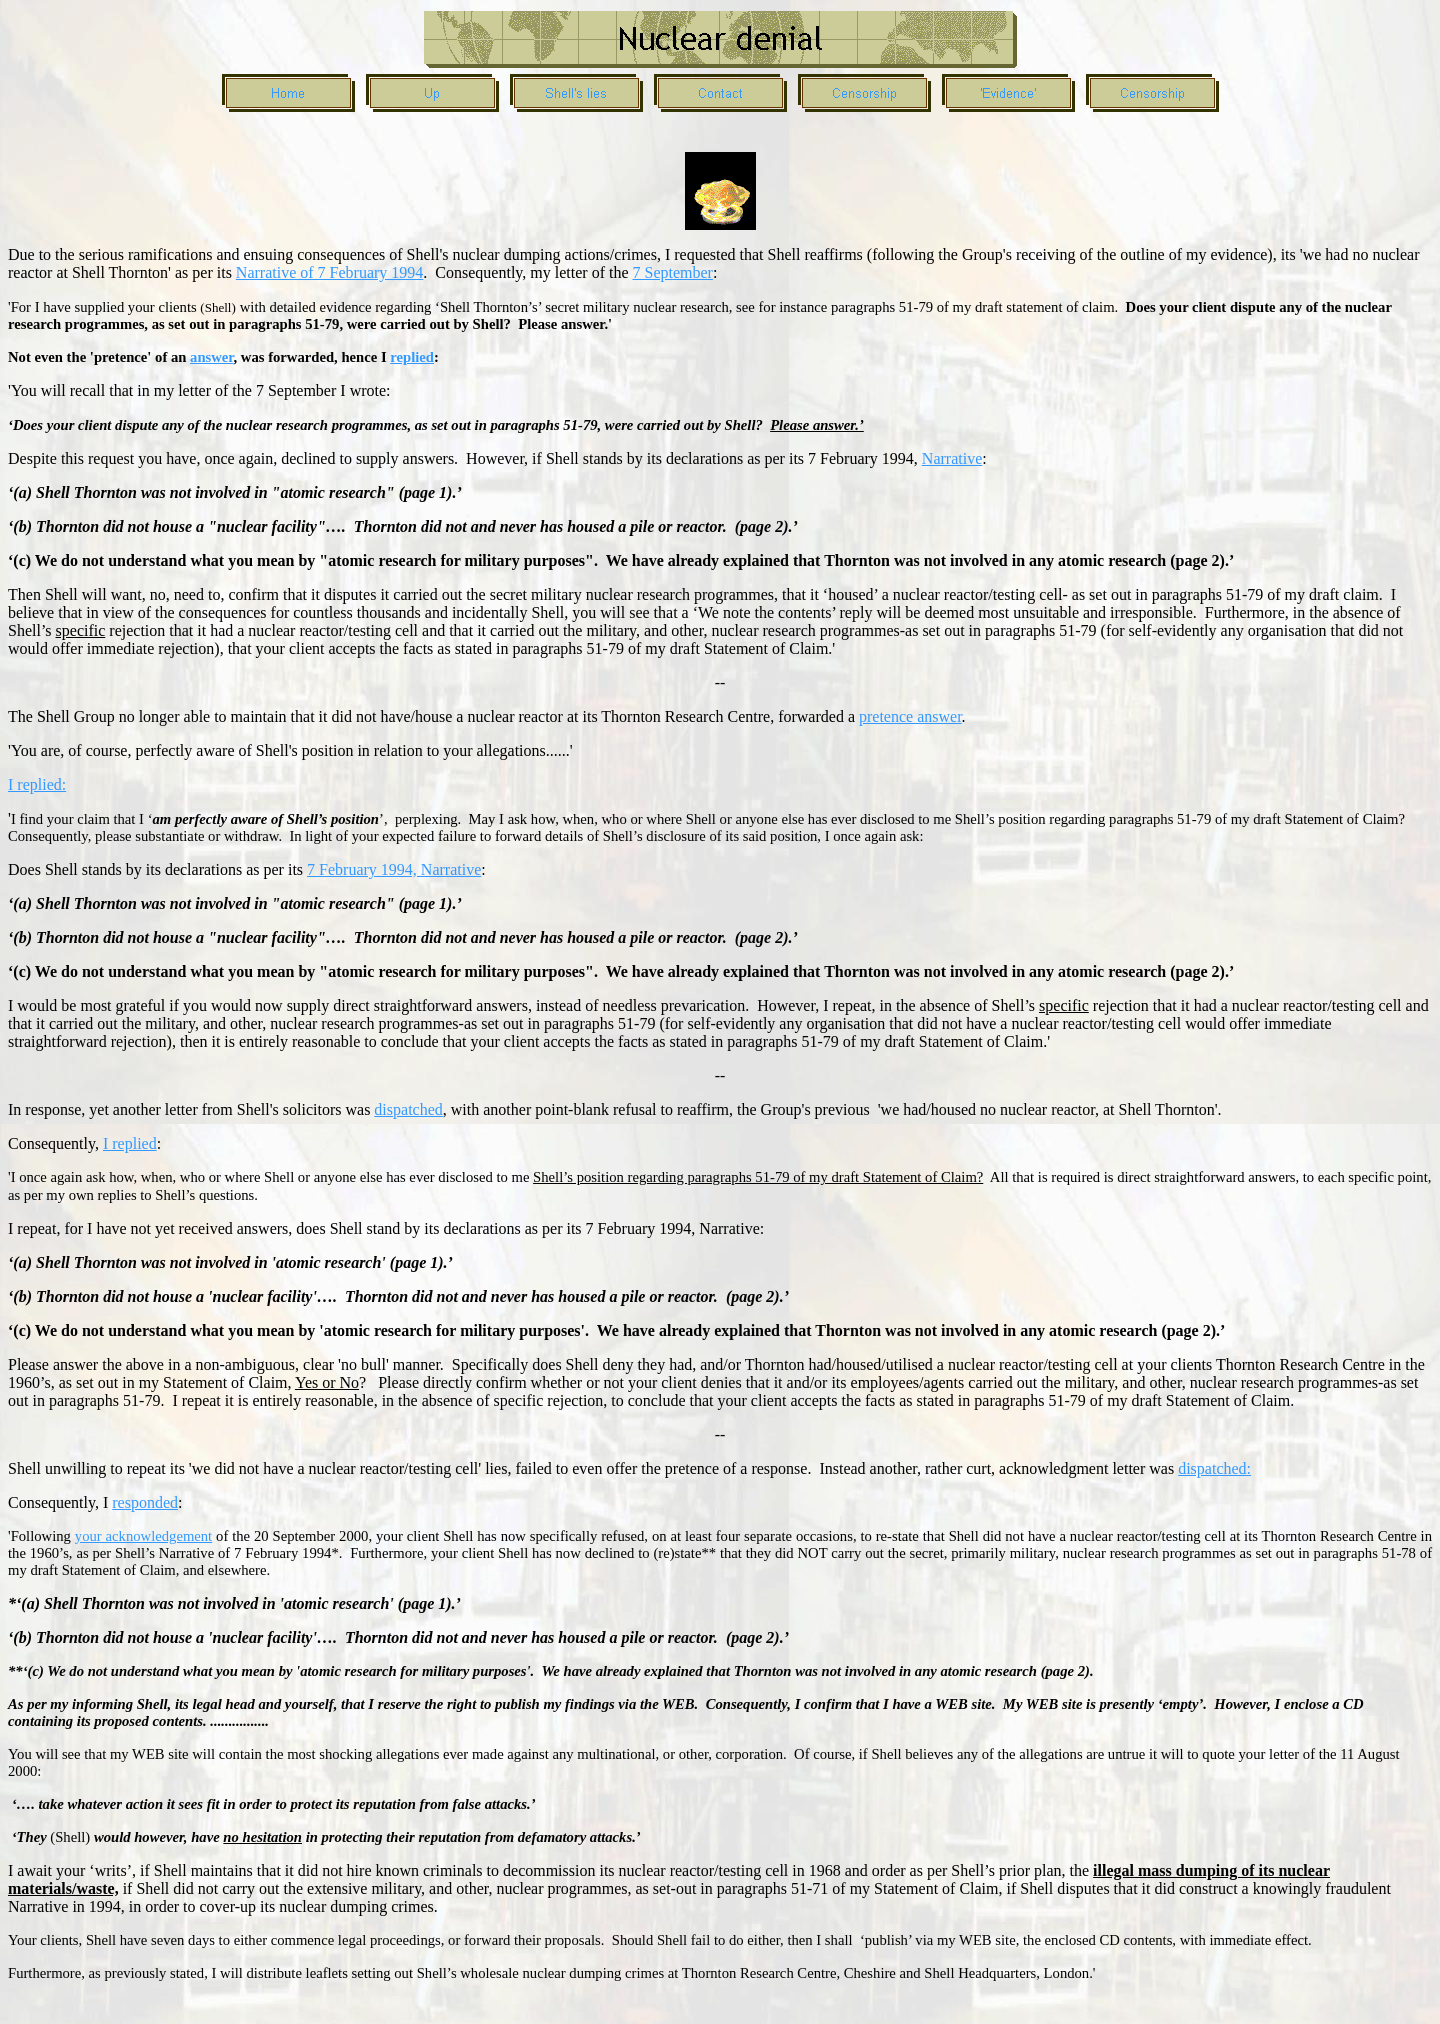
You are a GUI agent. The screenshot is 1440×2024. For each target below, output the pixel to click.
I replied (130, 1143)
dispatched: (1214, 1468)
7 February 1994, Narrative (394, 869)
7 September (673, 272)
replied (412, 357)
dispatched (408, 1109)
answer (211, 357)
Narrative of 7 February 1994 (330, 272)
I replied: (37, 784)
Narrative (952, 458)
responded (145, 1502)
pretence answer (910, 716)
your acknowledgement (143, 1536)
